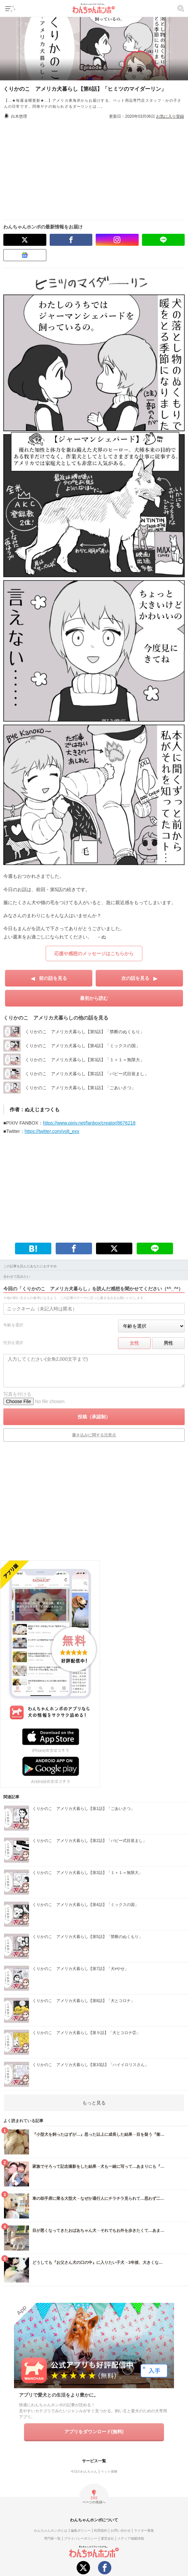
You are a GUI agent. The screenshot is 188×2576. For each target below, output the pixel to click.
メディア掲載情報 (130, 2538)
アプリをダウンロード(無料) (93, 2431)
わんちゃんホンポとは (50, 2530)
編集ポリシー (81, 2530)
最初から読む (94, 998)
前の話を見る (53, 978)
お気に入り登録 (170, 116)
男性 (168, 1343)
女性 (134, 1343)
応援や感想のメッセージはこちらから (94, 953)
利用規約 (100, 2530)
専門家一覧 (52, 2538)
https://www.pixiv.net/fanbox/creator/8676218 (89, 1123)
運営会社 (107, 2538)
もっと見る (94, 2102)
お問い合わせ (121, 2530)
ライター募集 (144, 2530)
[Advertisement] (97, 166)
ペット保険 (109, 2471)
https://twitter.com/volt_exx (52, 1131)
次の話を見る (135, 978)
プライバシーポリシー (80, 2538)
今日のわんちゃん (84, 2471)
